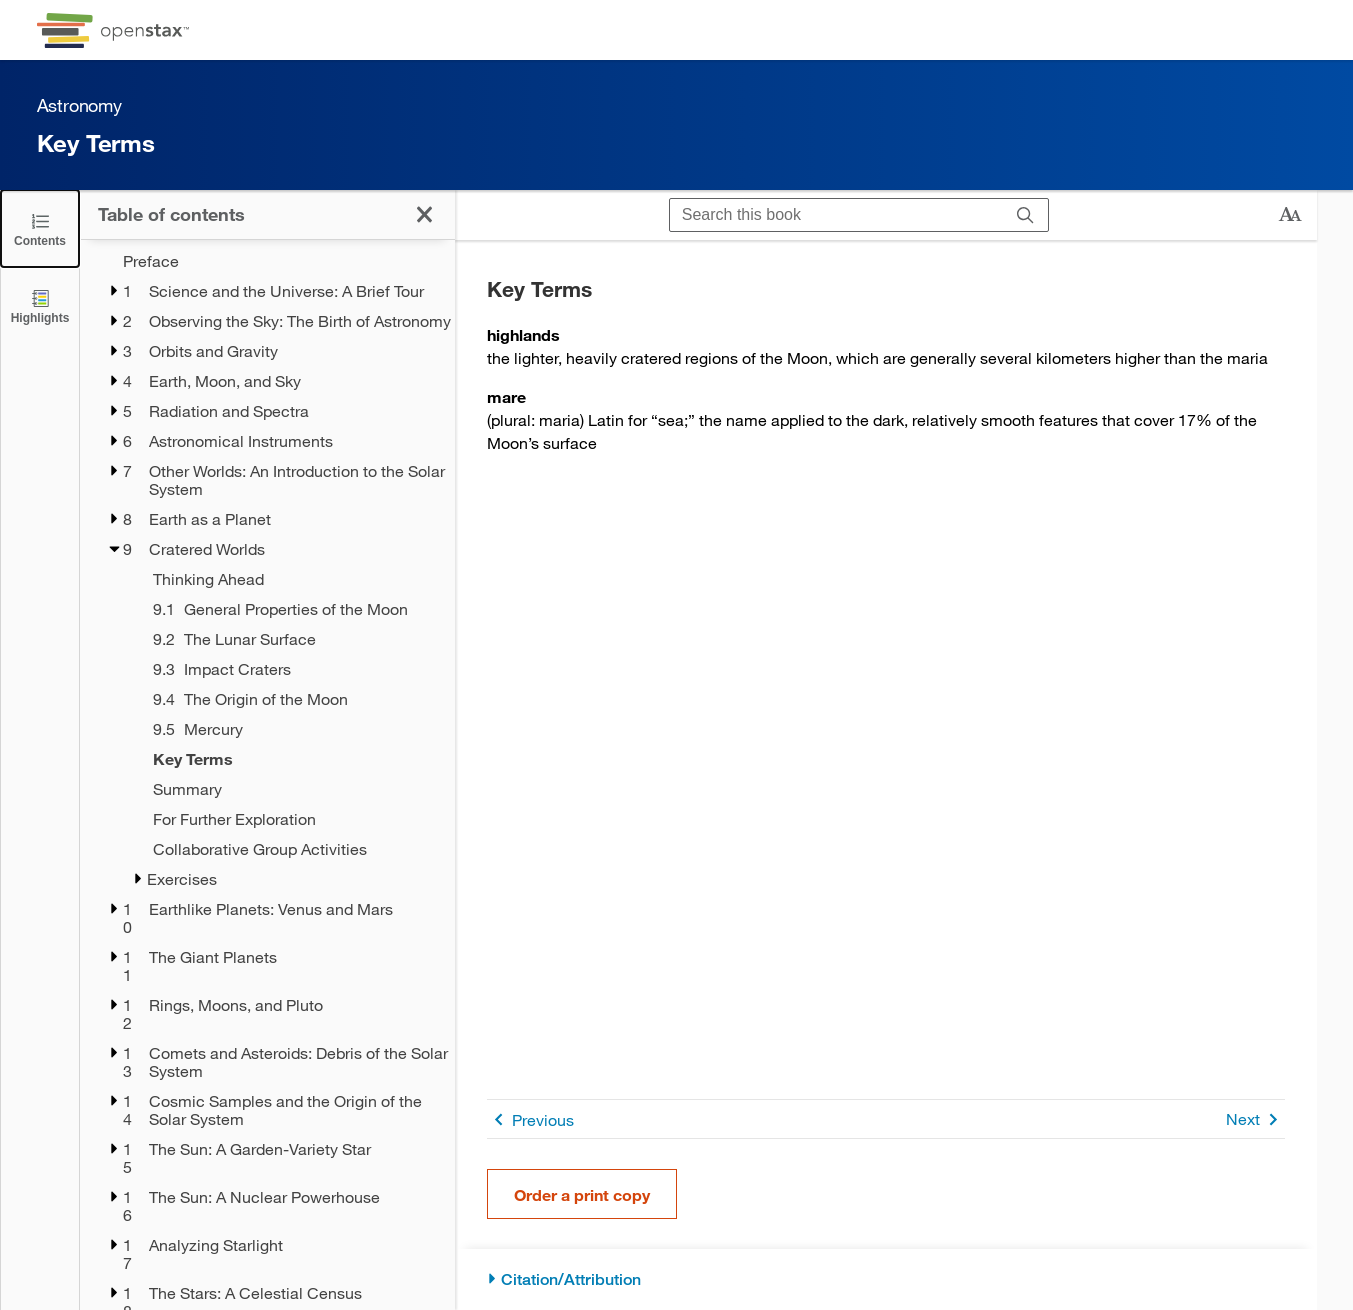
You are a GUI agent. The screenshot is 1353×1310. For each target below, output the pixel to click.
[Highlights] (40, 305)
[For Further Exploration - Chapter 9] (291, 819)
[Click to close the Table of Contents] (40, 228)
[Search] (1025, 215)
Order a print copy (582, 1194)
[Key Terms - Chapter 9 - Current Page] (291, 759)
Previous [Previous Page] (530, 1119)
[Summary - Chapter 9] (291, 789)
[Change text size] (1290, 215)
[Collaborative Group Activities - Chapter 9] (291, 849)
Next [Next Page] (1255, 1119)
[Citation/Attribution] (886, 1279)
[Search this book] (836, 215)
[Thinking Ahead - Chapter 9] (291, 579)
